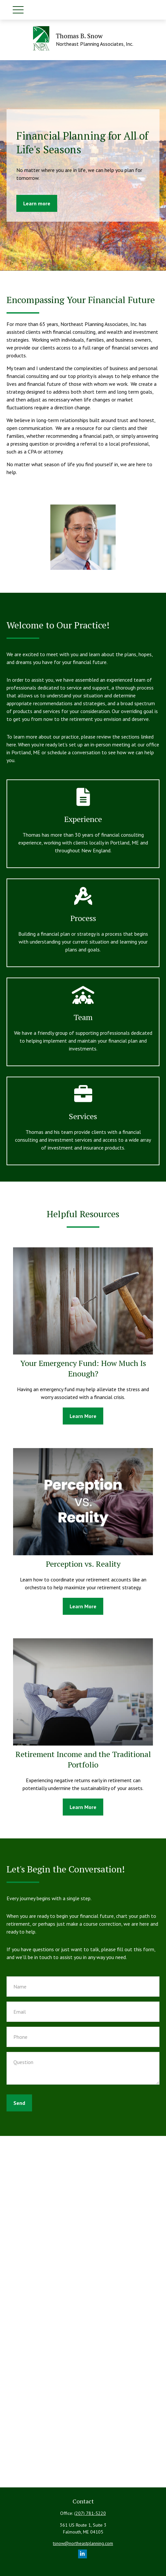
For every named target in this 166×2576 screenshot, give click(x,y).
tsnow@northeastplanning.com (83, 2543)
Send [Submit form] (19, 2103)
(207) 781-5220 (90, 2513)
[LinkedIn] (82, 2554)
